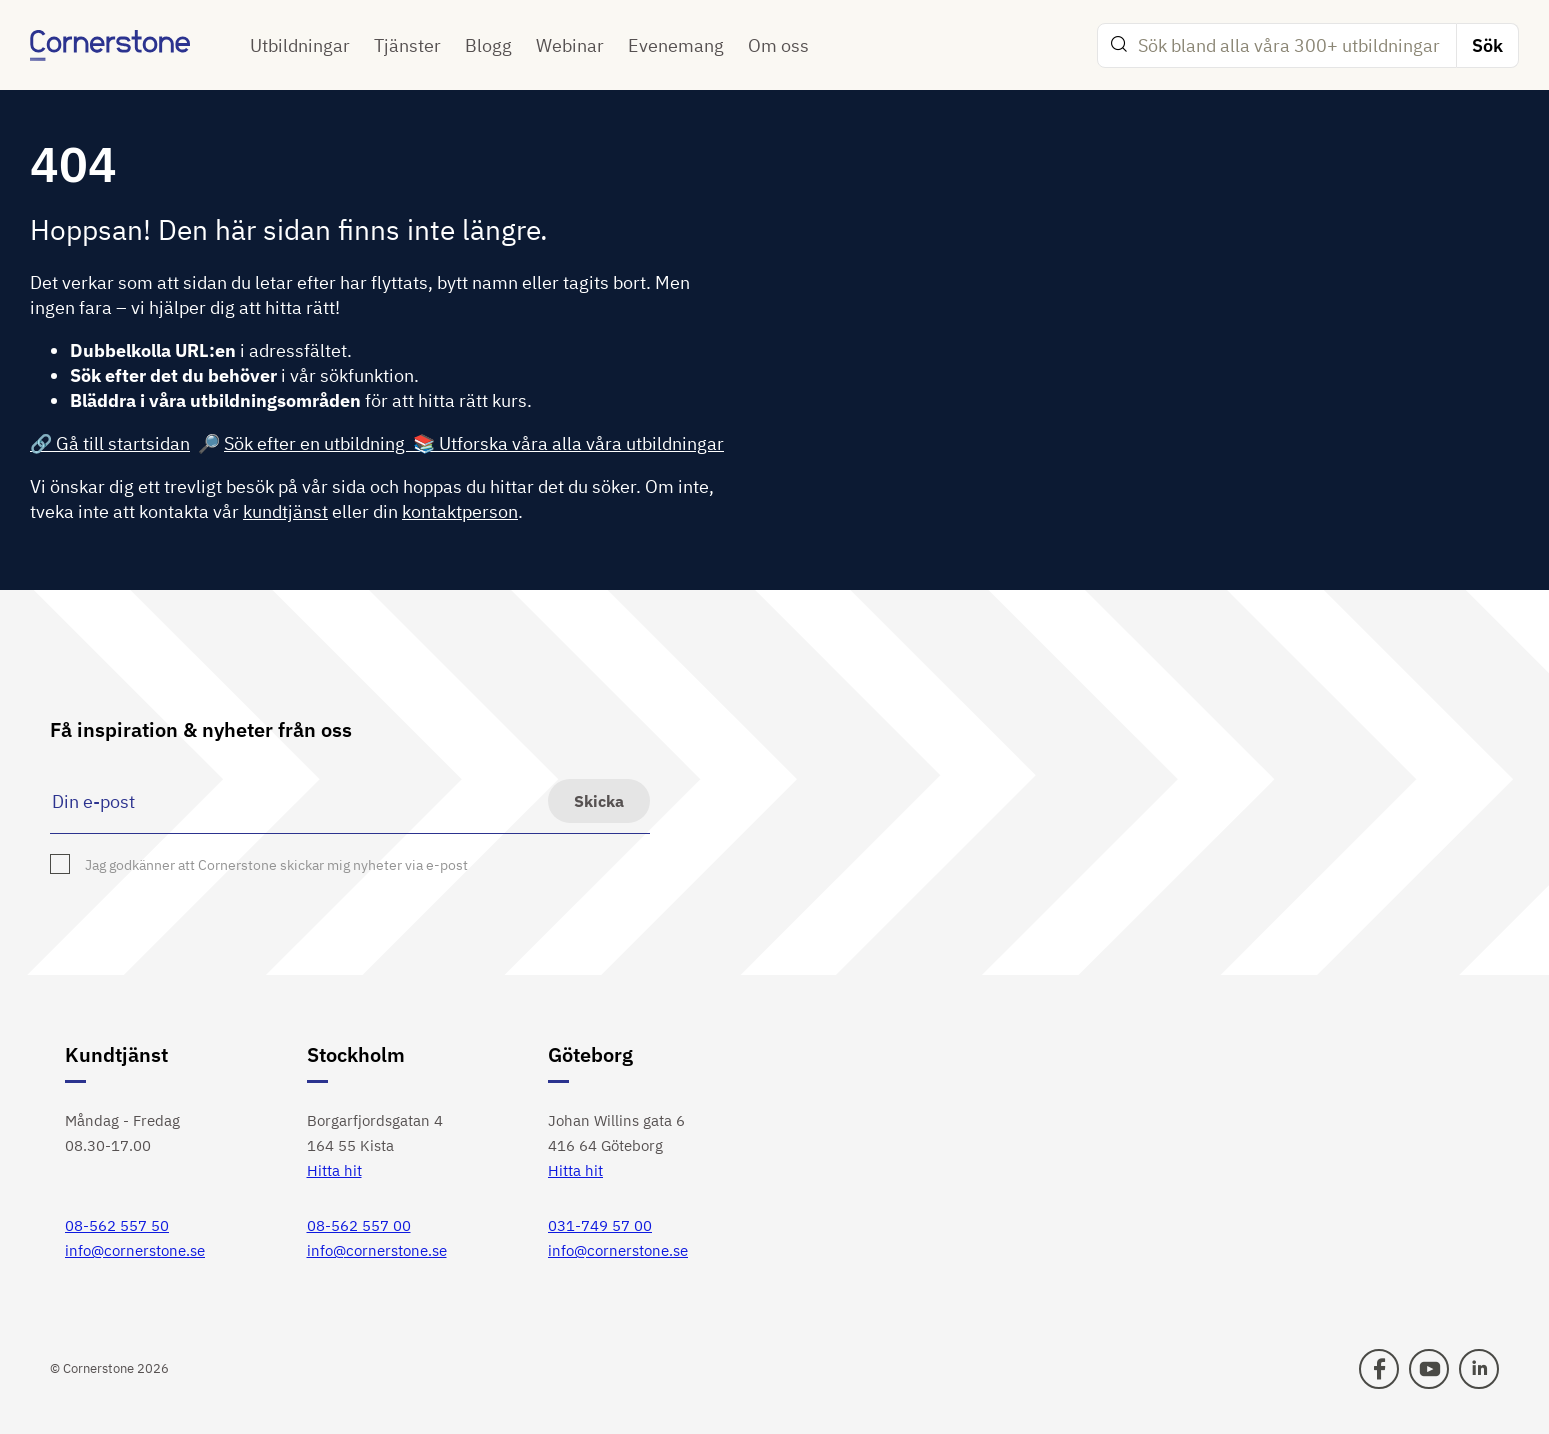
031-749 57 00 (600, 1225)
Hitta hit (334, 1170)
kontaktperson (460, 511)
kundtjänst (285, 511)
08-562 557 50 (117, 1225)
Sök (1487, 45)
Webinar (570, 45)
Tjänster (407, 45)
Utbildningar (300, 45)
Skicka (599, 801)
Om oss (778, 45)
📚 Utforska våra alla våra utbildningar (568, 443)
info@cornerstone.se (135, 1250)
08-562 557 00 (359, 1225)
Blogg (488, 45)
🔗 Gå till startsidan (110, 443)
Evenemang (676, 45)
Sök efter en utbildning (318, 443)
